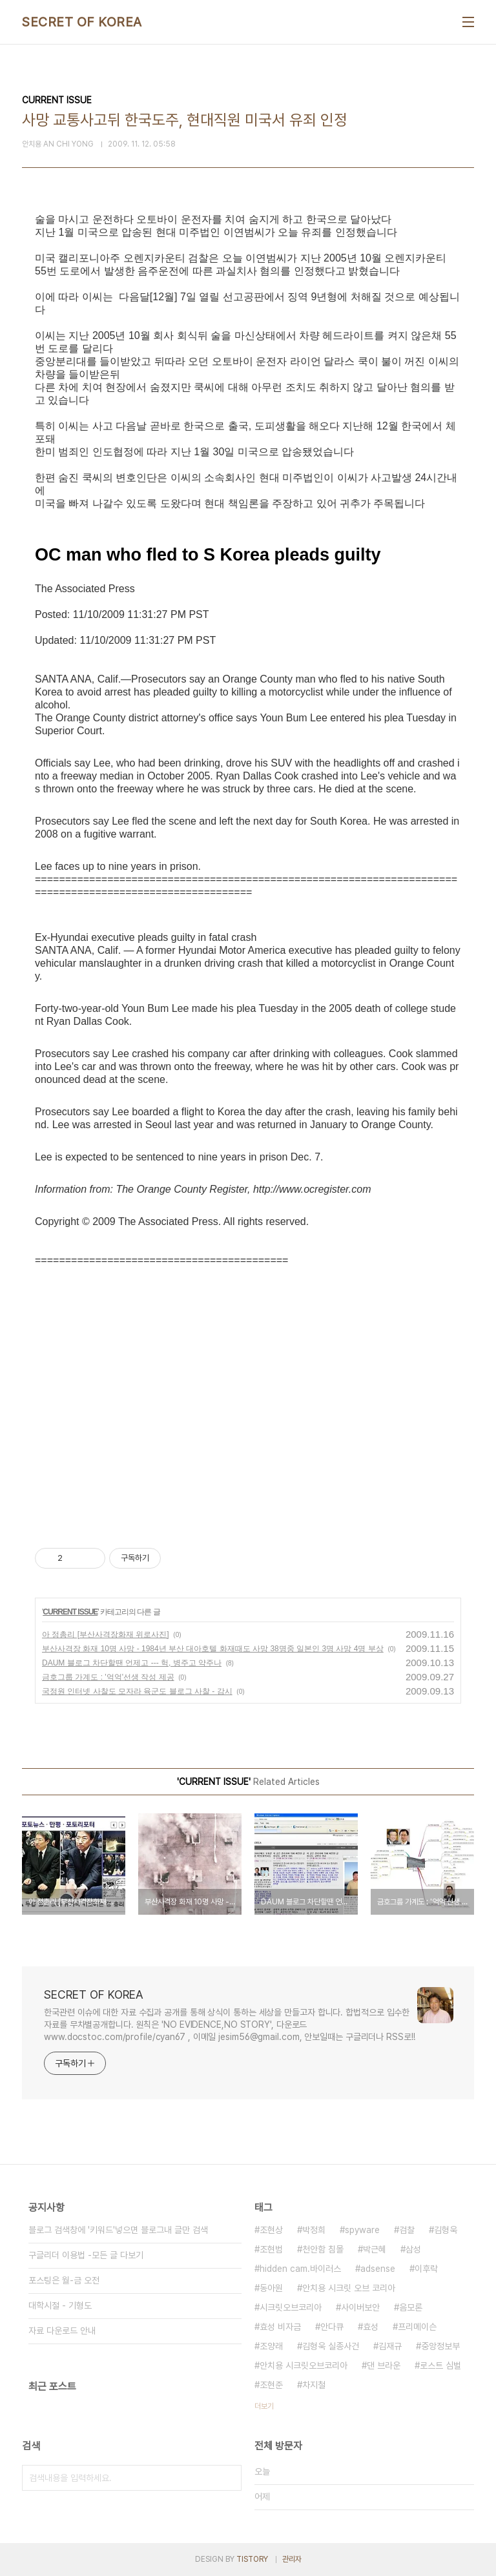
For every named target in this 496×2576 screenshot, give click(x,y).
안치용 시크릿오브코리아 (303, 2365)
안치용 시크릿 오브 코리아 (348, 2288)
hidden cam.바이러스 (300, 2268)
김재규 (390, 2346)
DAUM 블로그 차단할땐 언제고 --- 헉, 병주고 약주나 (132, 1662)
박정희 (314, 2230)
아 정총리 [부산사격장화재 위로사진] (105, 1634)
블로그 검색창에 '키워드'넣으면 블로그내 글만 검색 (118, 2230)
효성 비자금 (280, 2327)
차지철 (314, 2385)
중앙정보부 (440, 2346)
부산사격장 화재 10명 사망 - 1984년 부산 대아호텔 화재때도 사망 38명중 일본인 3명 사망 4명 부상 (213, 1648)
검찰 (407, 2230)
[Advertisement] (248, 1402)
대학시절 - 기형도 (60, 2305)
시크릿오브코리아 (291, 2307)
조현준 (271, 2385)
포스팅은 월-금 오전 (63, 2280)
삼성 (413, 2249)
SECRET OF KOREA (82, 22)
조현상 (271, 2230)
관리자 (292, 2559)
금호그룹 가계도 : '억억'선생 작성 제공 (108, 1677)
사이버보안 (360, 2307)
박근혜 (374, 2249)
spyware (362, 2230)
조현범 (271, 2249)
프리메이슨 (417, 2327)
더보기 (264, 2406)
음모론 (410, 2307)
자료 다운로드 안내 (62, 2330)
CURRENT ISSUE (70, 1611)
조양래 (271, 2346)
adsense (377, 2268)
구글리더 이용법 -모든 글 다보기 (85, 2255)
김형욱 (445, 2230)
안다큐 (332, 2327)
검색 (228, 2478)
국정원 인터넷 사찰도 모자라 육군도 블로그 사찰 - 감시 (137, 1691)
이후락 (426, 2268)
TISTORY (252, 2559)
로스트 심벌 (440, 2365)
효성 (370, 2327)
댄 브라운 (383, 2365)
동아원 (271, 2288)
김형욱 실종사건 (330, 2346)
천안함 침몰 (323, 2249)
